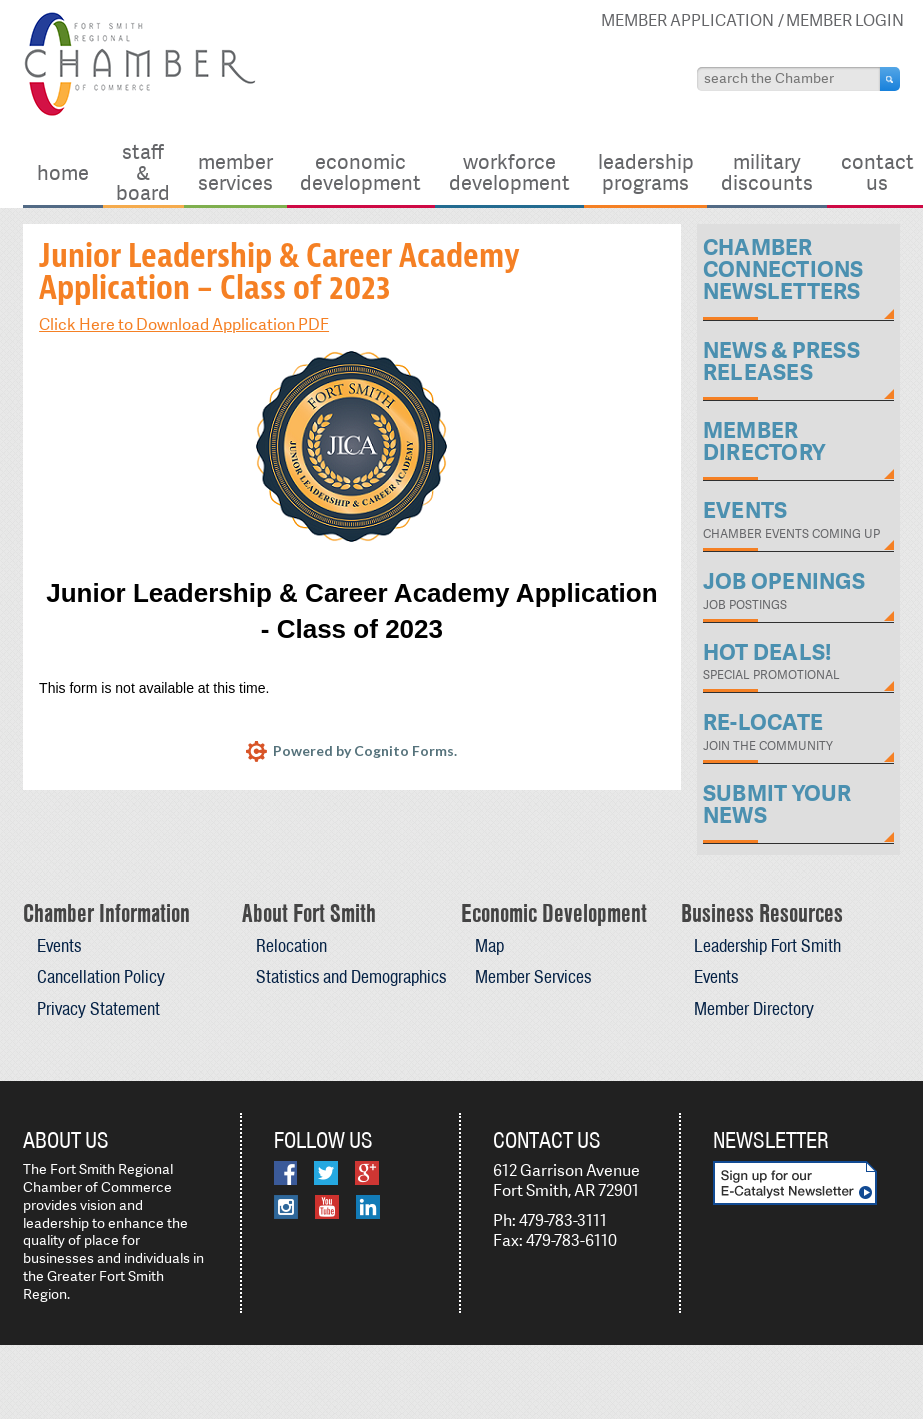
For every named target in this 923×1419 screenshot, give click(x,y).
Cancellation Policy (101, 976)
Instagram (286, 1207)
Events (59, 945)
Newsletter (771, 1140)
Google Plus (367, 1173)
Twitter (326, 1173)
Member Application (687, 20)
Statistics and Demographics (351, 976)
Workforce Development (509, 171)
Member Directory (754, 1008)
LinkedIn (368, 1207)
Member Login (845, 20)
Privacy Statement (98, 1008)
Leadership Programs (646, 171)
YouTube (327, 1207)
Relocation (291, 945)
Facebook (285, 1173)
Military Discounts (767, 171)
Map (489, 945)
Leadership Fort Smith (767, 945)
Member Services (235, 171)
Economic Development (360, 171)
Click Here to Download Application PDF (184, 324)
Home (63, 172)
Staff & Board (143, 172)
